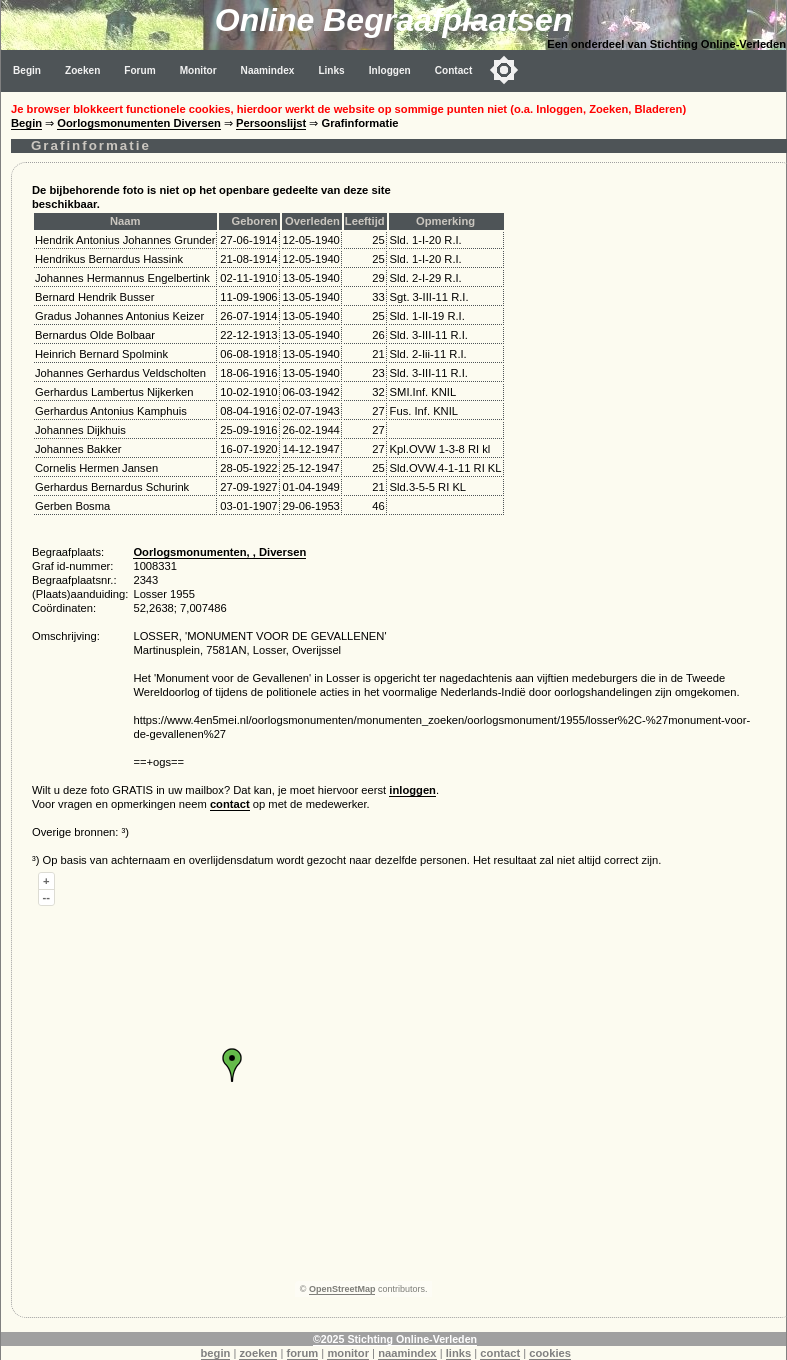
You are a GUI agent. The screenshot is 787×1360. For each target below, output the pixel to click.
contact (230, 804)
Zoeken (82, 70)
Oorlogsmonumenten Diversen (139, 123)
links (459, 1353)
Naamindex (268, 70)
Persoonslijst (271, 123)
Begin (27, 70)
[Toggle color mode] (504, 70)
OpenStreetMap (342, 1289)
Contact (454, 70)
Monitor (198, 70)
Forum (139, 70)
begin (216, 1353)
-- (46, 897)
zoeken (258, 1353)
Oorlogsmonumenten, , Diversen (219, 552)
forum (303, 1353)
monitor (348, 1353)
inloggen (412, 790)
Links (331, 70)
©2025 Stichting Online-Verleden (395, 1339)
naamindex (407, 1353)
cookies (550, 1353)
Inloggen (390, 70)
